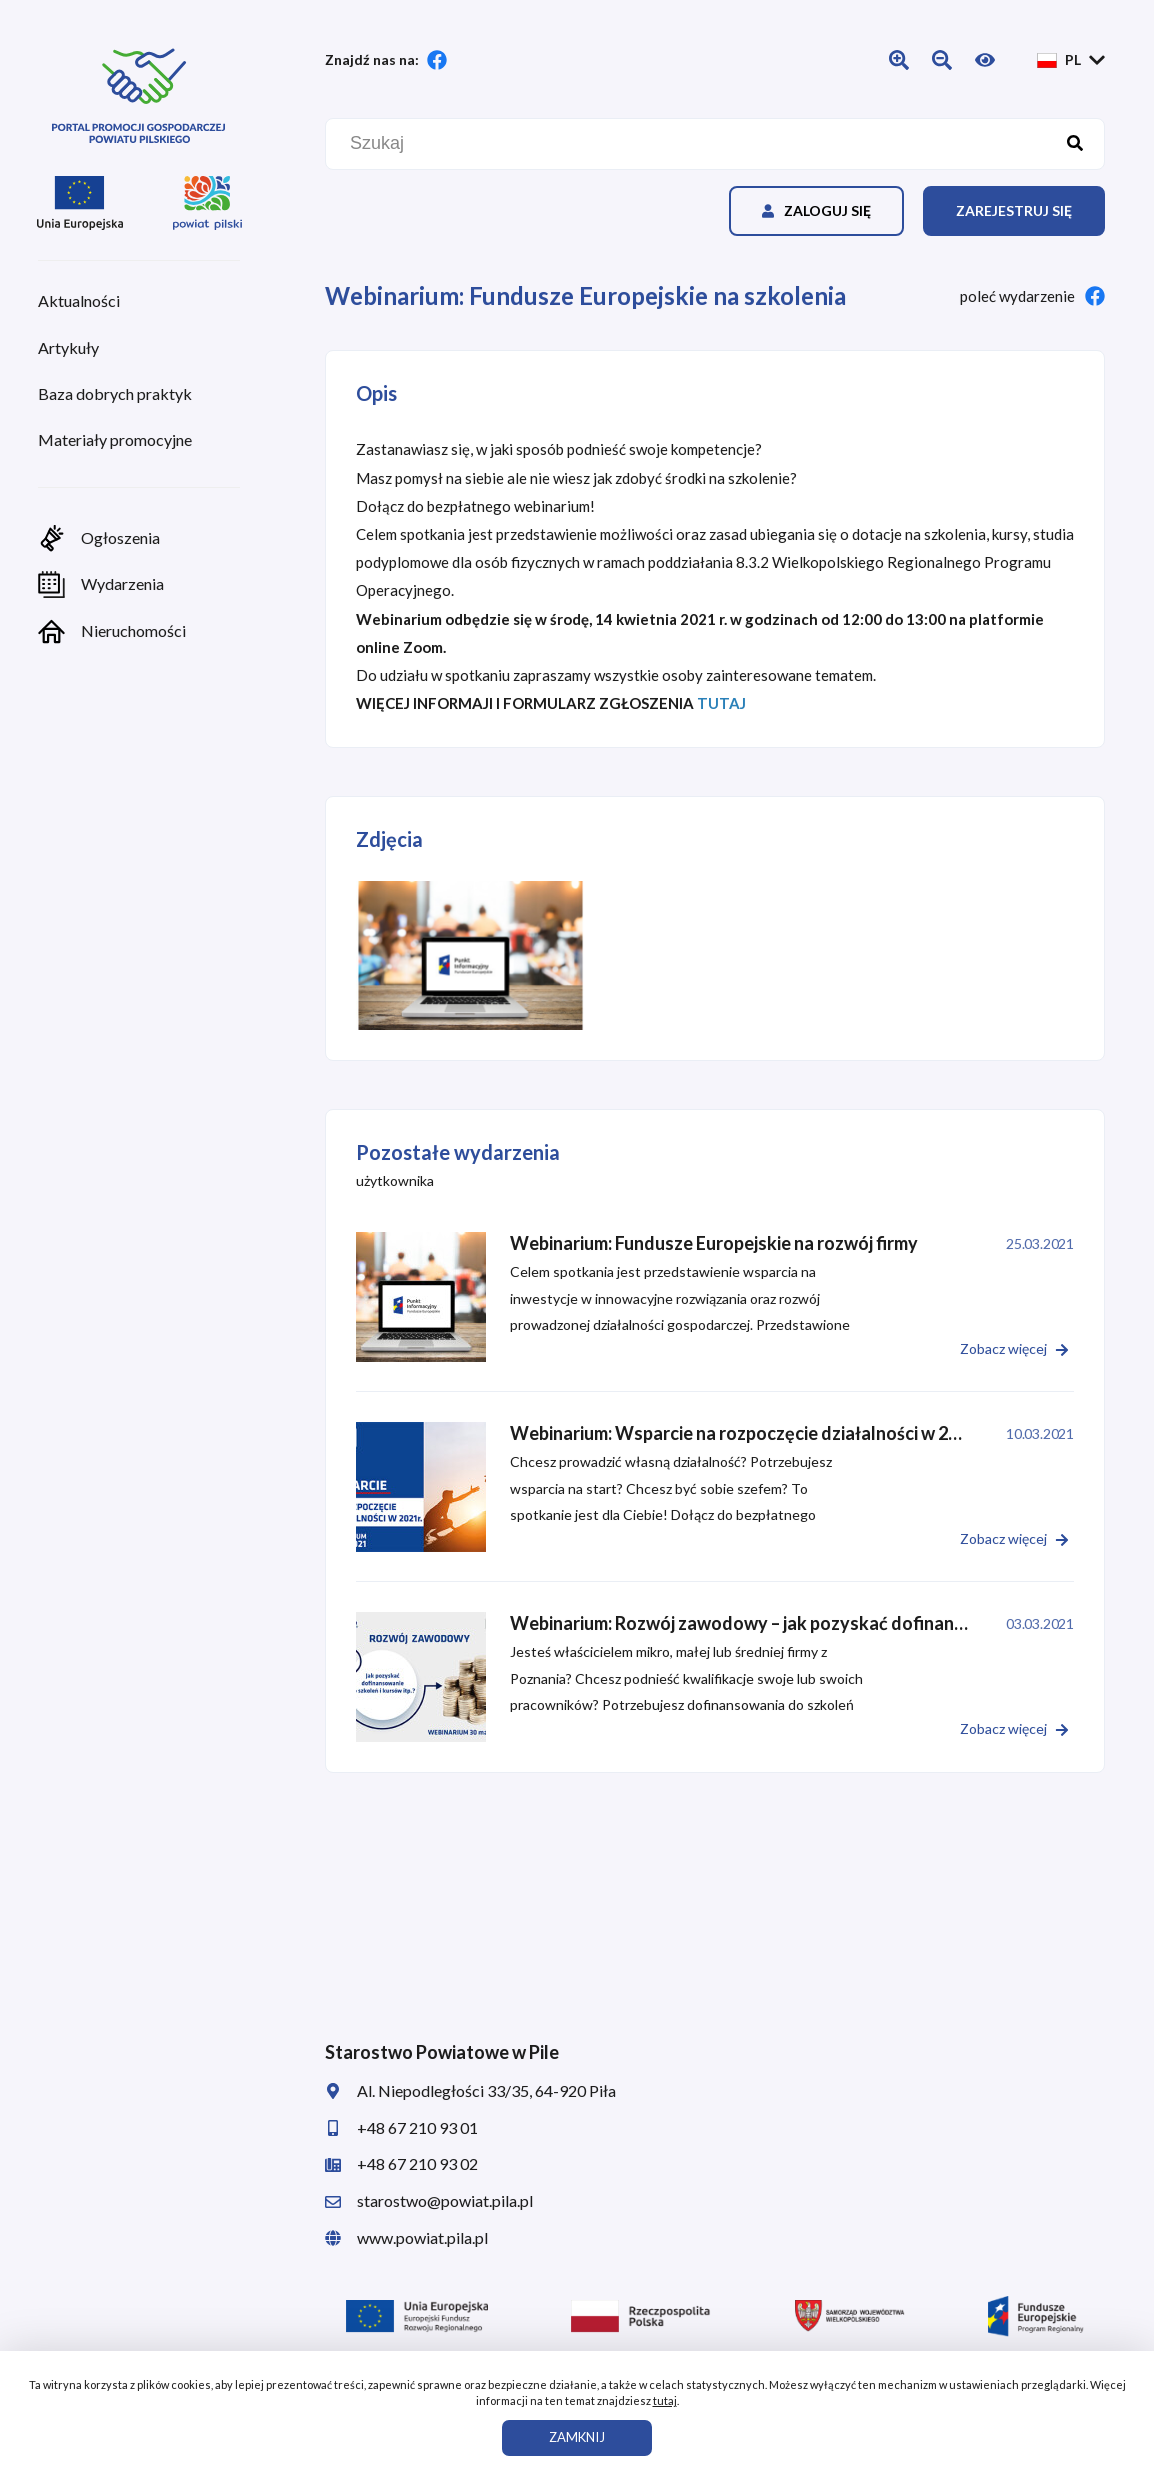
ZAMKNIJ (577, 2437)
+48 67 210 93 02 (401, 2163)
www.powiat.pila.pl (406, 2237)
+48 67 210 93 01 (401, 2127)
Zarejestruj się (1014, 210)
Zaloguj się (816, 210)
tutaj (665, 2400)
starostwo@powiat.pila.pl (429, 2200)
